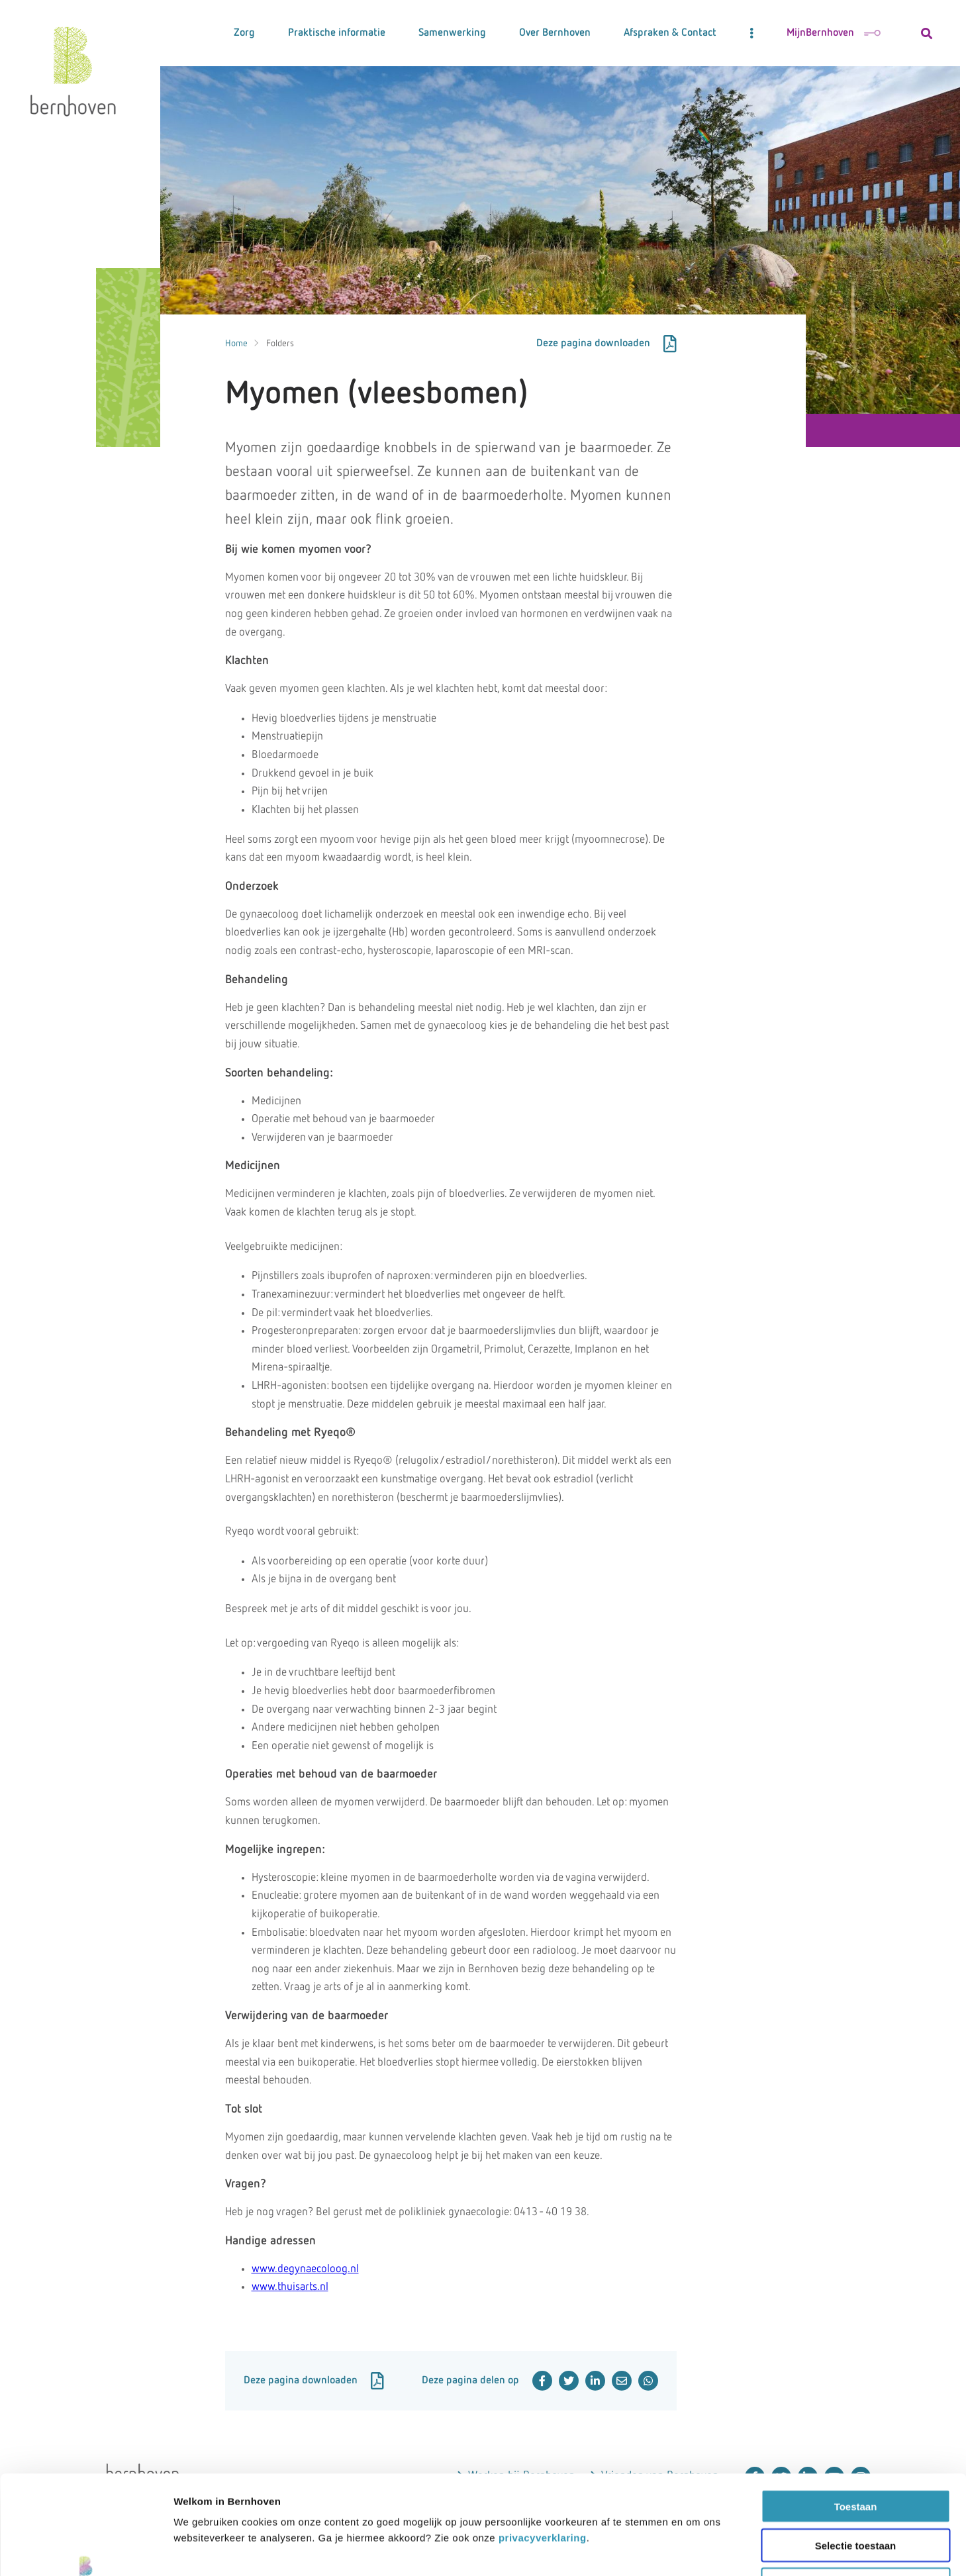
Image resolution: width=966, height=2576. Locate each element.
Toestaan (855, 2413)
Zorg (244, 33)
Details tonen (853, 2549)
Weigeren (855, 2491)
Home (236, 343)
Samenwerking (452, 33)
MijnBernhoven (834, 33)
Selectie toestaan (855, 2452)
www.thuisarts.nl (290, 2287)
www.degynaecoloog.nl (305, 2269)
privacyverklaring (543, 2444)
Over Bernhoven (555, 33)
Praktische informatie (336, 33)
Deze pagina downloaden (606, 343)
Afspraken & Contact (670, 33)
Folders (280, 343)
